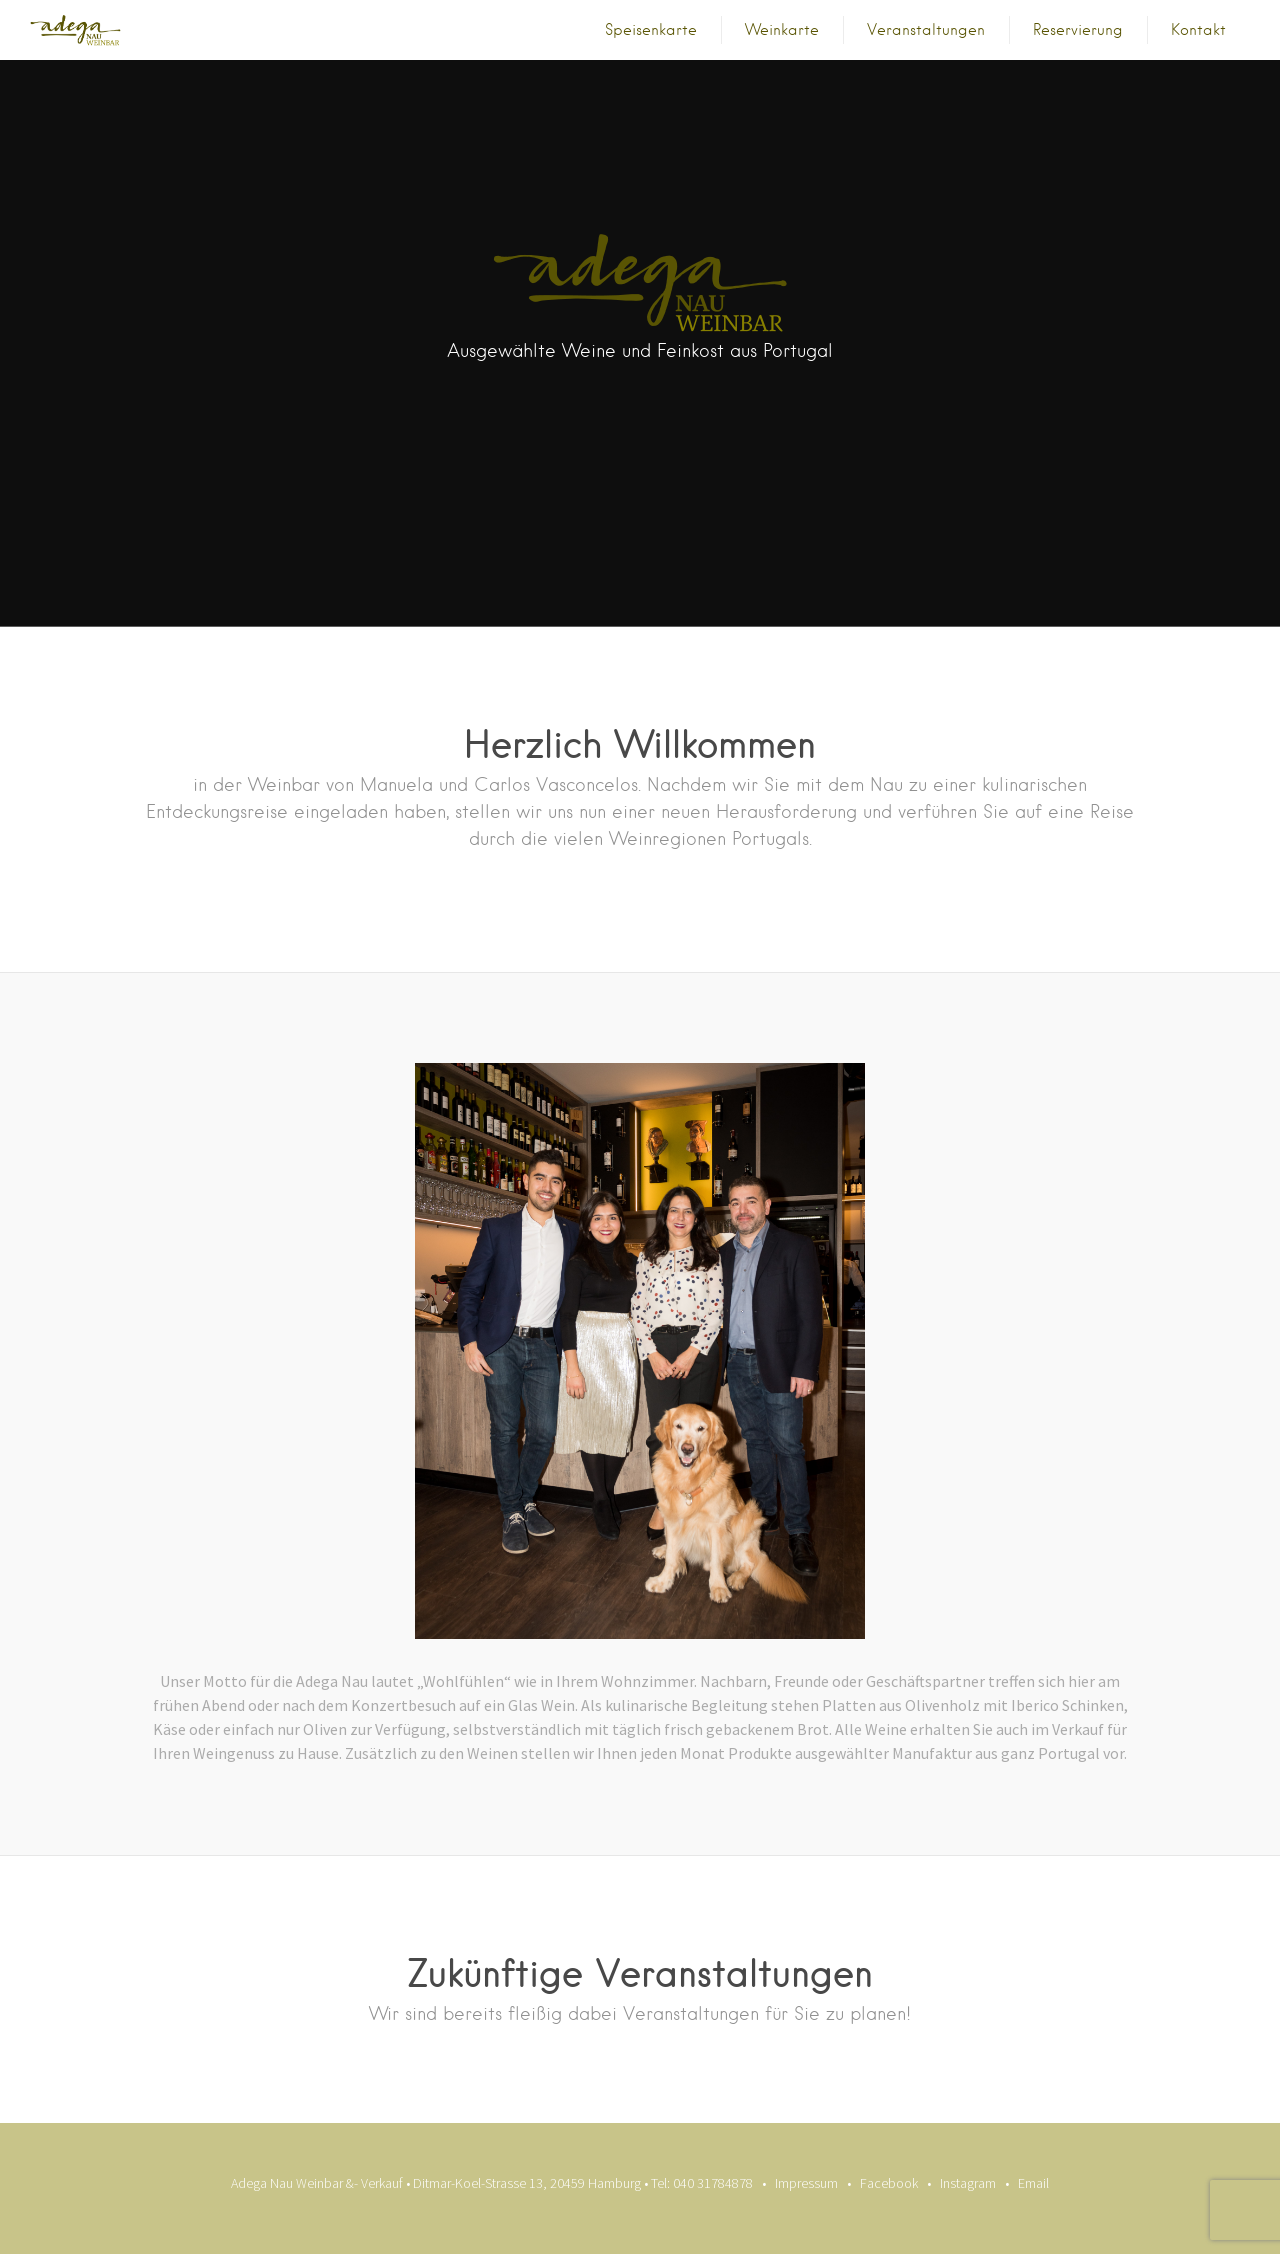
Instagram (968, 2183)
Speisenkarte (651, 30)
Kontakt (1198, 30)
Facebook (889, 2183)
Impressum (806, 2183)
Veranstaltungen (926, 30)
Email (1033, 2183)
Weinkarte (782, 30)
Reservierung (1078, 30)
